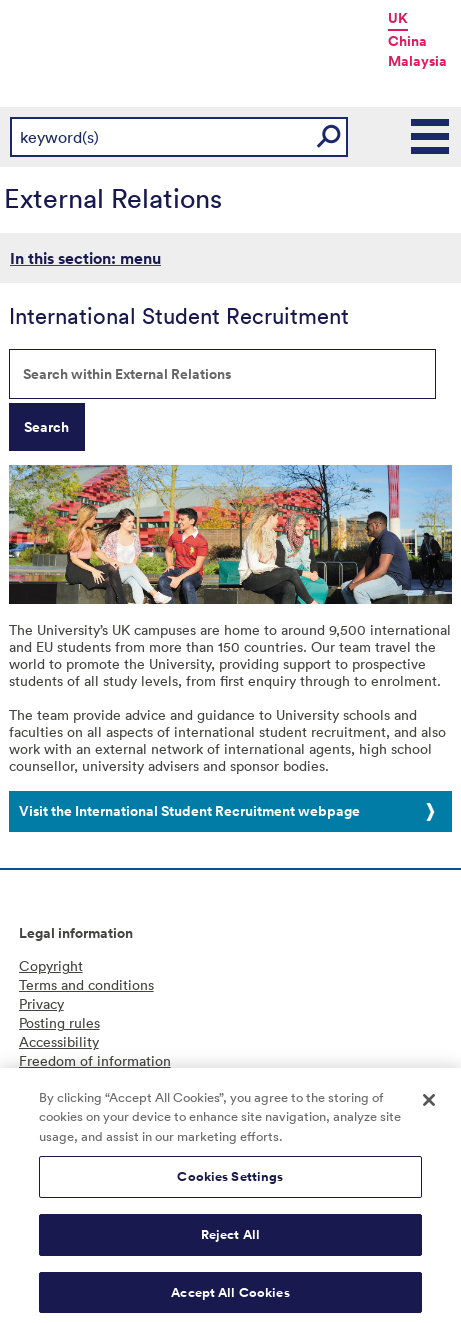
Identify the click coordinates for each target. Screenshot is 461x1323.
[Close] (429, 1104)
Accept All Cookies (230, 1296)
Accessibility (59, 1041)
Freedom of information (95, 1060)
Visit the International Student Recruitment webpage (189, 811)
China (407, 41)
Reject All (230, 1238)
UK (398, 18)
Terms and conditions (86, 984)
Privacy (41, 1003)
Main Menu (431, 137)
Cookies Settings (230, 1181)
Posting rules (59, 1022)
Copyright (51, 965)
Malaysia (417, 61)
